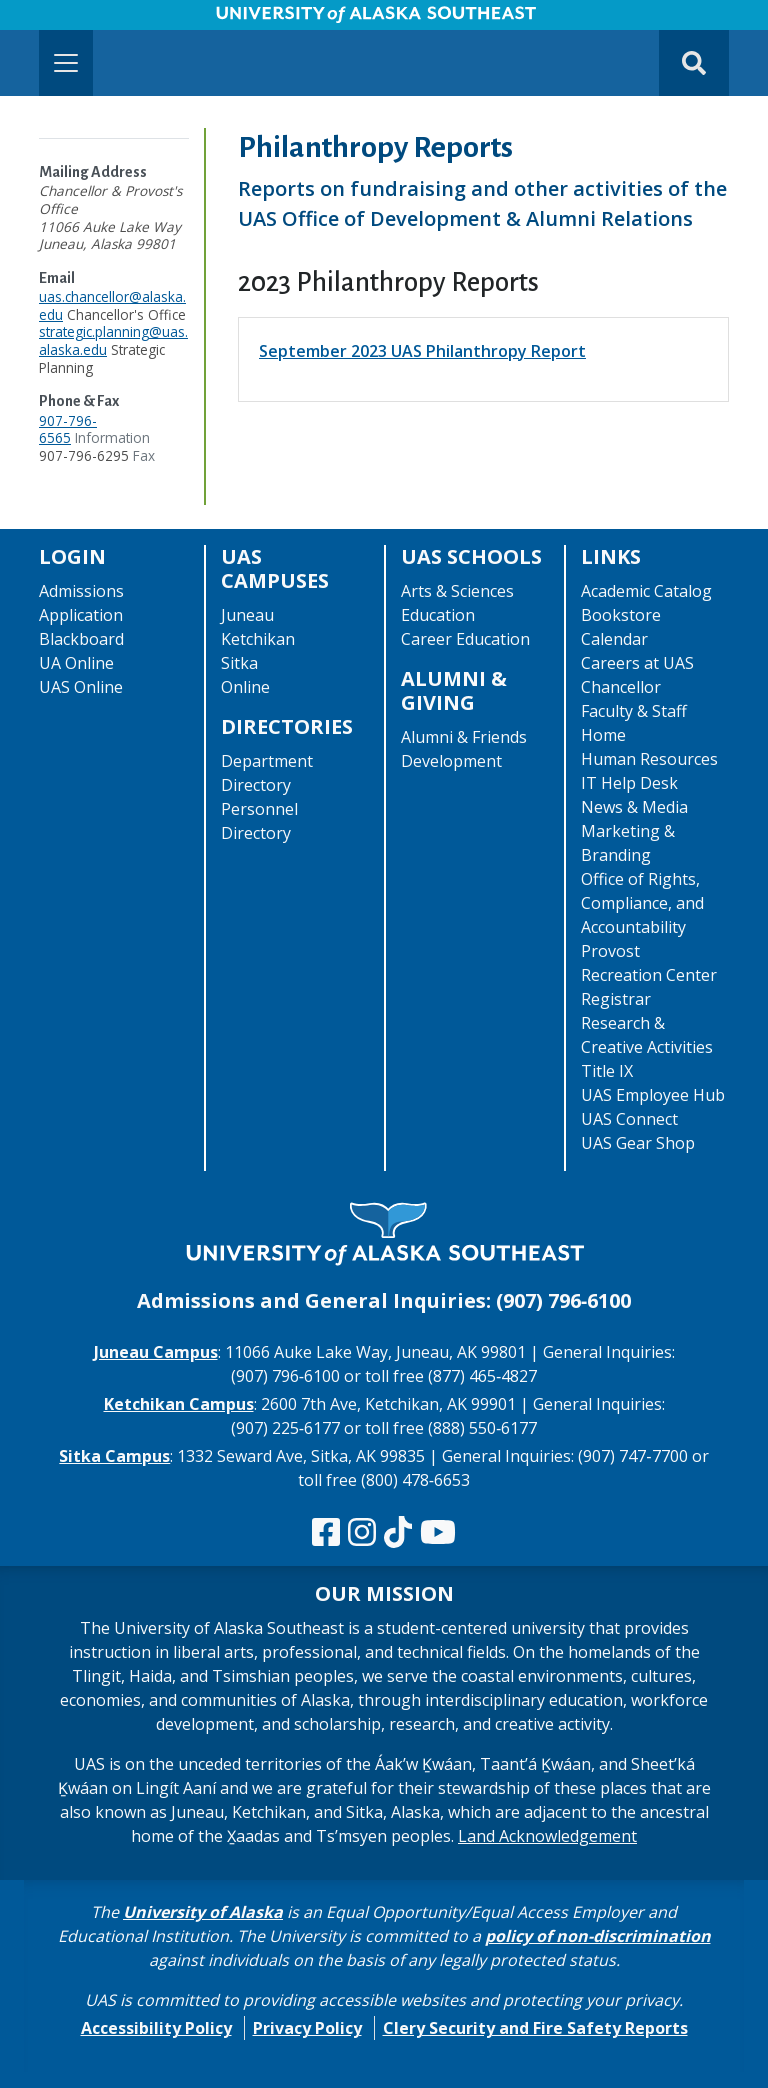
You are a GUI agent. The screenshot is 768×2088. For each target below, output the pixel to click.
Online (245, 687)
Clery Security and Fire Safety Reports (535, 2028)
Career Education (465, 639)
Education (438, 615)
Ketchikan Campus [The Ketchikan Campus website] (179, 1404)
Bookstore (621, 615)
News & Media (634, 807)
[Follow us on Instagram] (362, 1533)
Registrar (616, 999)
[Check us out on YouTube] (438, 1533)
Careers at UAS (637, 663)
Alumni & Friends (464, 737)
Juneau (247, 615)
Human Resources (649, 759)
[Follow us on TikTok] (398, 1533)
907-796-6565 (68, 429)
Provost (610, 951)
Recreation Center (649, 975)
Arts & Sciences (457, 591)
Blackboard (81, 639)
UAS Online (81, 687)
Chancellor (621, 687)
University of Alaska (203, 1912)
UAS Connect (629, 1119)
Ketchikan (258, 639)
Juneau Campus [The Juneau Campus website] (156, 1352)
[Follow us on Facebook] (326, 1533)
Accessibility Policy (156, 2028)
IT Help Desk (629, 783)
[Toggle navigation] (66, 63)
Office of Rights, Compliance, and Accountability (642, 903)
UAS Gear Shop (638, 1143)
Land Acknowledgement (547, 1836)
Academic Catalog (646, 591)
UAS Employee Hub (653, 1095)
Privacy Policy (307, 2028)
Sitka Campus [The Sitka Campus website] (114, 1456)
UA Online (76, 663)
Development (451, 761)
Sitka (239, 663)
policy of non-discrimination (598, 1936)
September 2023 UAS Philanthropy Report (422, 351)
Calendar (614, 639)
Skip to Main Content (93, 20)
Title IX (607, 1071)
